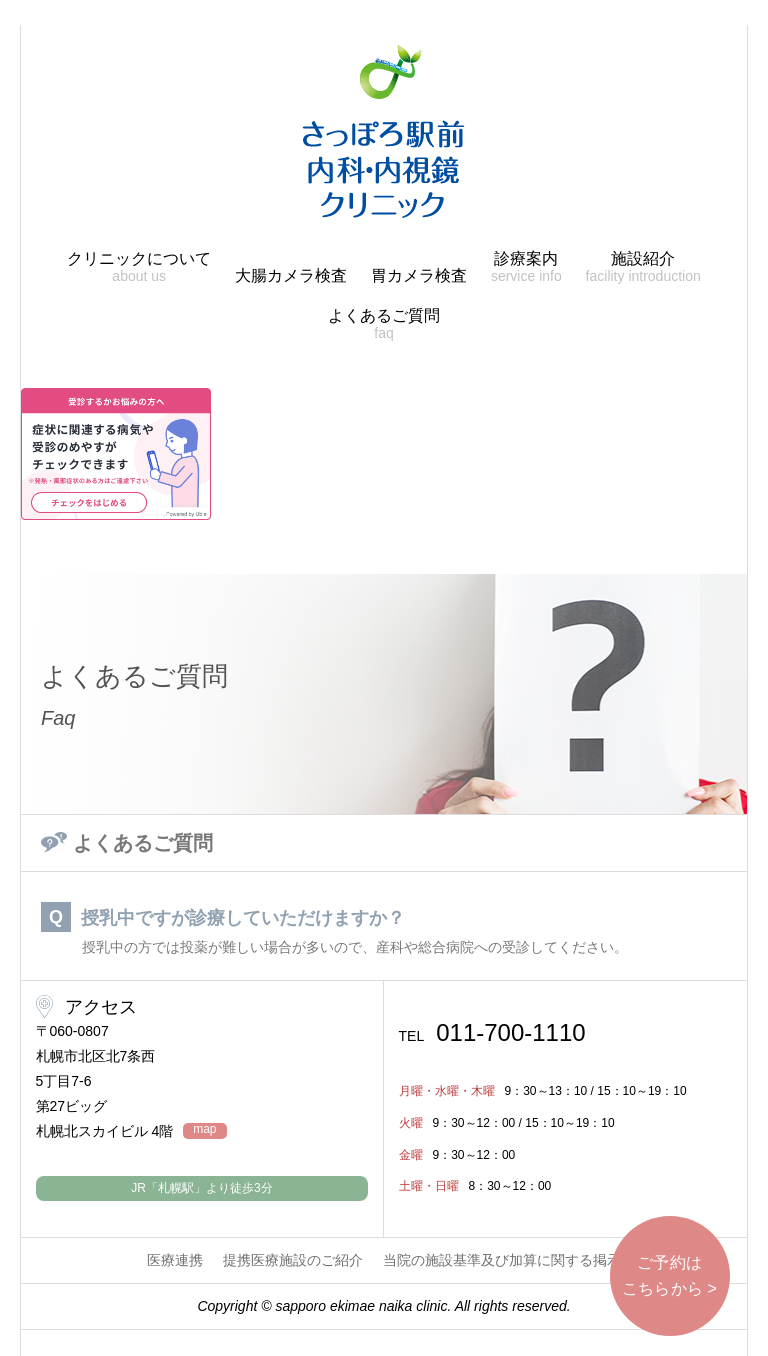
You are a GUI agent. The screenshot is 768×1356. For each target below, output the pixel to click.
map (204, 1129)
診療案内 (526, 267)
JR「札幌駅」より (201, 1188)
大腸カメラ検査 (291, 275)
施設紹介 (643, 267)
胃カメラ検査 (419, 275)
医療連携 (175, 1260)
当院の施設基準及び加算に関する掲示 (502, 1260)
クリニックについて (139, 267)
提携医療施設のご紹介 (293, 1260)
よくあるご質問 (384, 324)
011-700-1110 (492, 1033)
